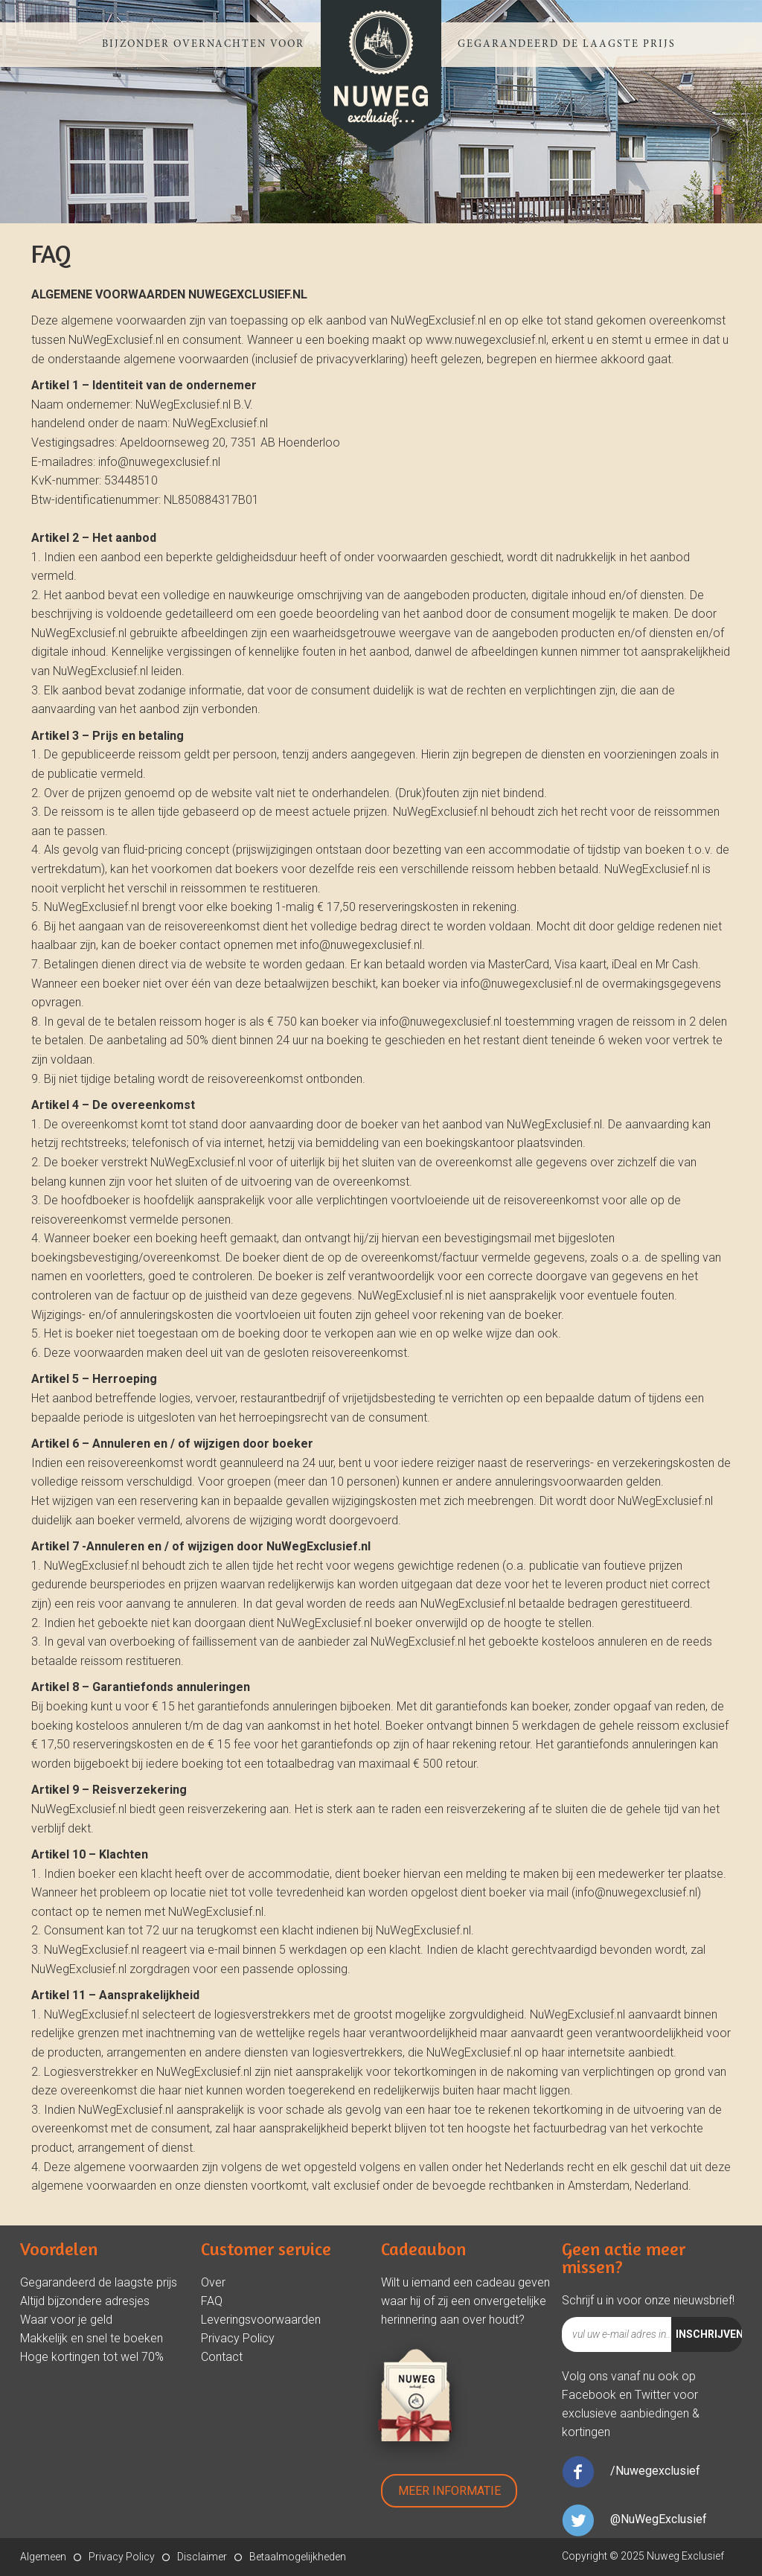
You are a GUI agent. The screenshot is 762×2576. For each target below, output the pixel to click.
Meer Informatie (449, 2491)
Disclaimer (202, 2557)
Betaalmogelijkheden (297, 2557)
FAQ (211, 2301)
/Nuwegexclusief (655, 2471)
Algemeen (43, 2557)
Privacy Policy (238, 2338)
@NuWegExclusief (658, 2519)
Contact (222, 2357)
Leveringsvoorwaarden (261, 2320)
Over (213, 2282)
